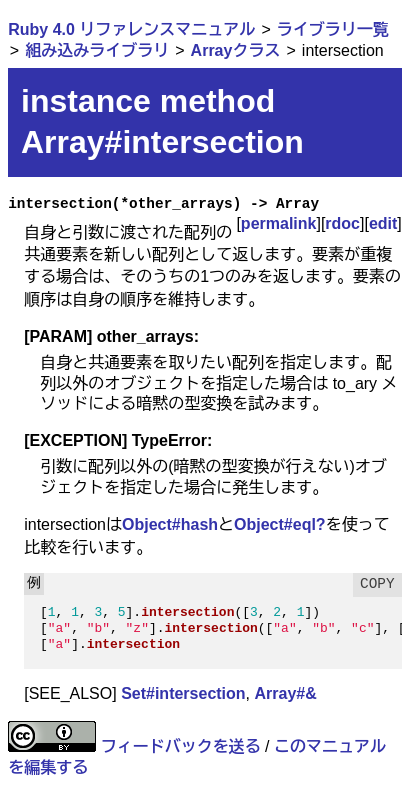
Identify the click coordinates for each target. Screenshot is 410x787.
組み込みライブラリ (97, 50)
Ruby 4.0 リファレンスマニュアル (131, 29)
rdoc (342, 223)
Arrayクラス (236, 50)
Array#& (286, 693)
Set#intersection (183, 693)
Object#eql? (280, 524)
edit (383, 223)
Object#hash (170, 524)
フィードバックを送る (181, 746)
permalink (279, 223)
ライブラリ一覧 (333, 29)
